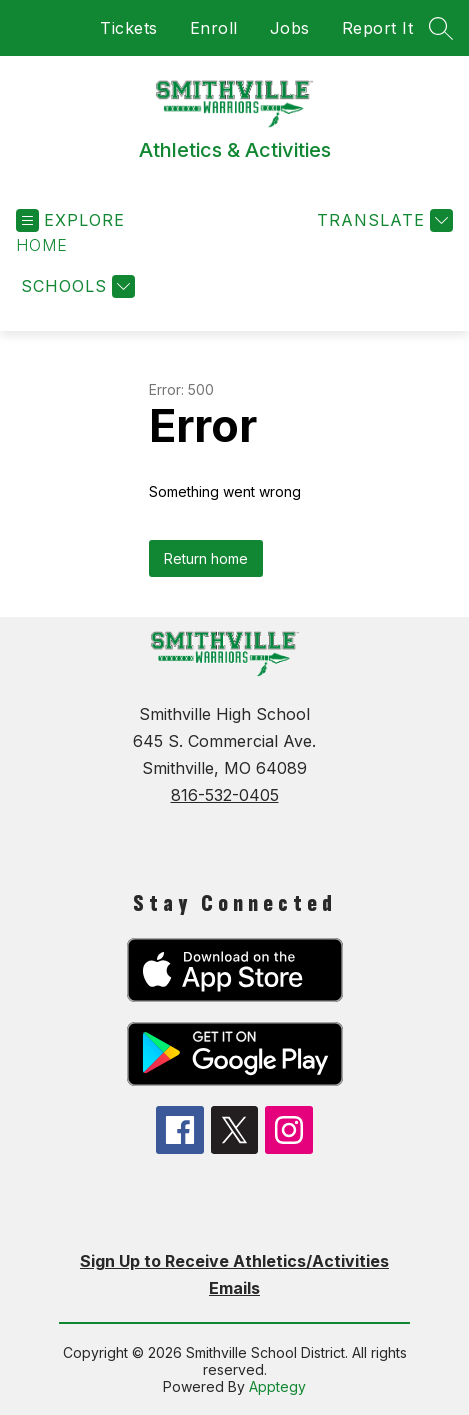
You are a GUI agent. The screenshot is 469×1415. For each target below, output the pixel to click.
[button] (42, 245)
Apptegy (277, 1386)
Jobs (290, 28)
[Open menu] (70, 220)
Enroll (214, 28)
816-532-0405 (225, 795)
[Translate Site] (382, 220)
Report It (378, 28)
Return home (206, 558)
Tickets (129, 28)
